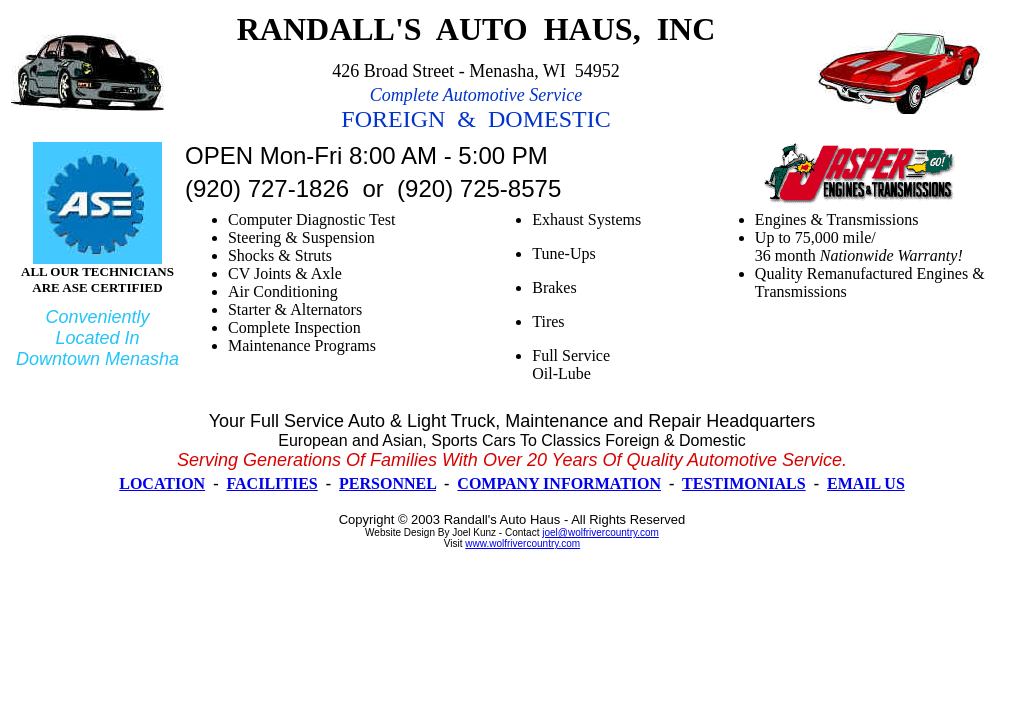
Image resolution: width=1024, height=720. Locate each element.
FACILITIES (271, 483)
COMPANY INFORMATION (559, 483)
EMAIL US (866, 483)
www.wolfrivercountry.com (522, 543)
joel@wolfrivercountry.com (600, 532)
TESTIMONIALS (744, 483)
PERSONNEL (387, 483)
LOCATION (162, 483)
